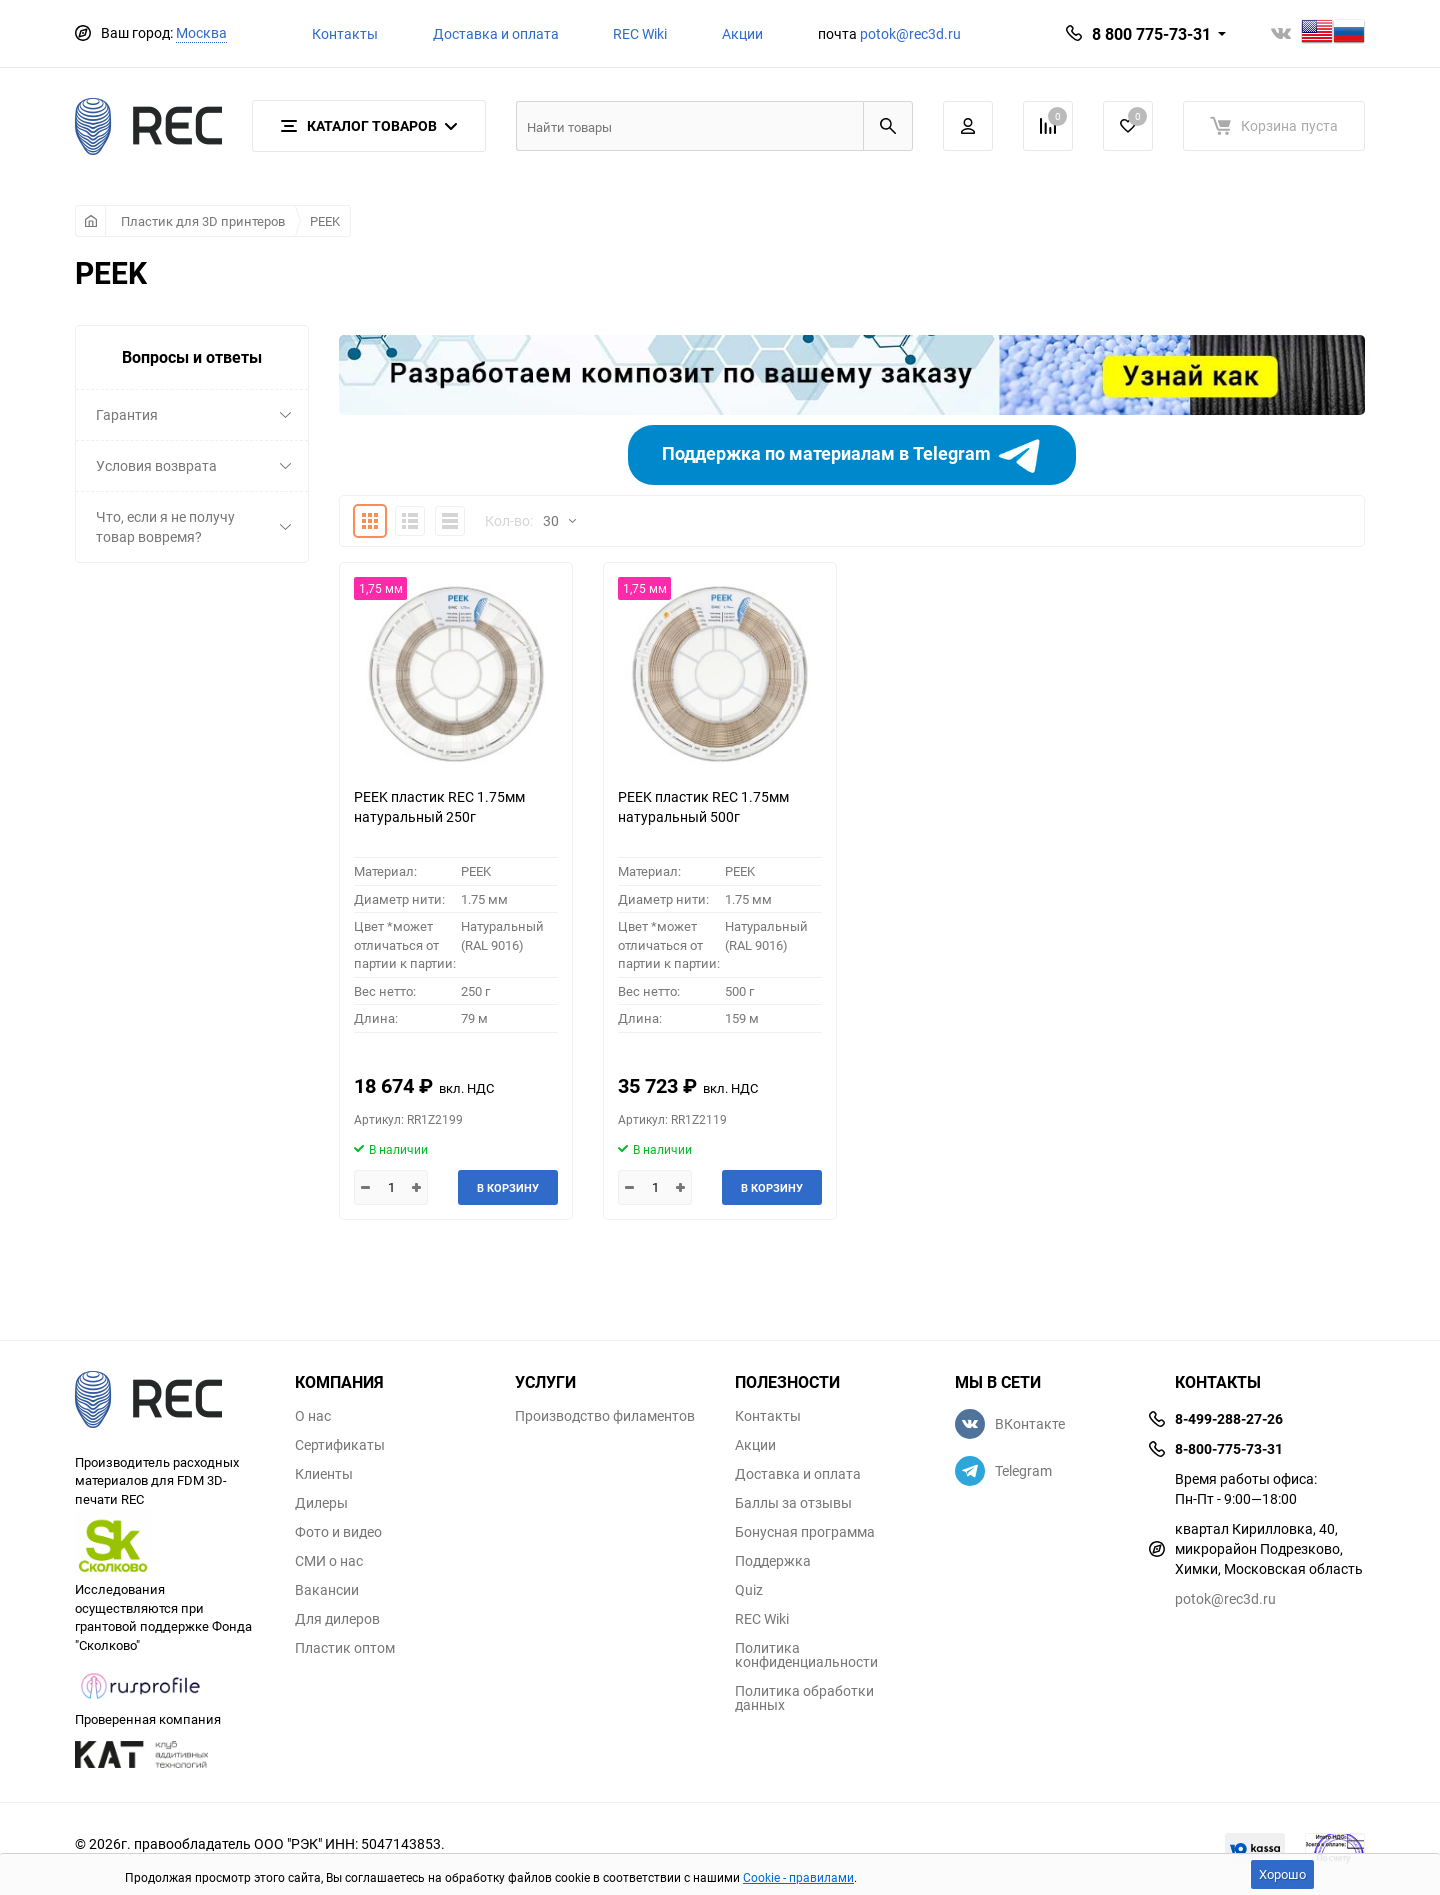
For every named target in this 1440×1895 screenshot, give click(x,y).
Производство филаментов (605, 1416)
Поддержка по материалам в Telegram (852, 455)
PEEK (325, 221)
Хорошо (1282, 1874)
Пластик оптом (345, 1648)
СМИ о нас (329, 1561)
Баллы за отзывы (793, 1503)
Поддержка (773, 1561)
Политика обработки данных (804, 1698)
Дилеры (321, 1503)
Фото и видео (338, 1532)
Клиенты (324, 1474)
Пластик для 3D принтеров (203, 221)
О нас (313, 1416)
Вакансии (327, 1590)
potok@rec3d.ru (910, 33)
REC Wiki (640, 33)
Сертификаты (340, 1445)
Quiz (749, 1590)
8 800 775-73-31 (1151, 34)
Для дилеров (337, 1619)
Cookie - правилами (798, 1877)
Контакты (345, 33)
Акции (742, 33)
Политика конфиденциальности (806, 1655)
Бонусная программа (805, 1532)
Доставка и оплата (496, 33)
